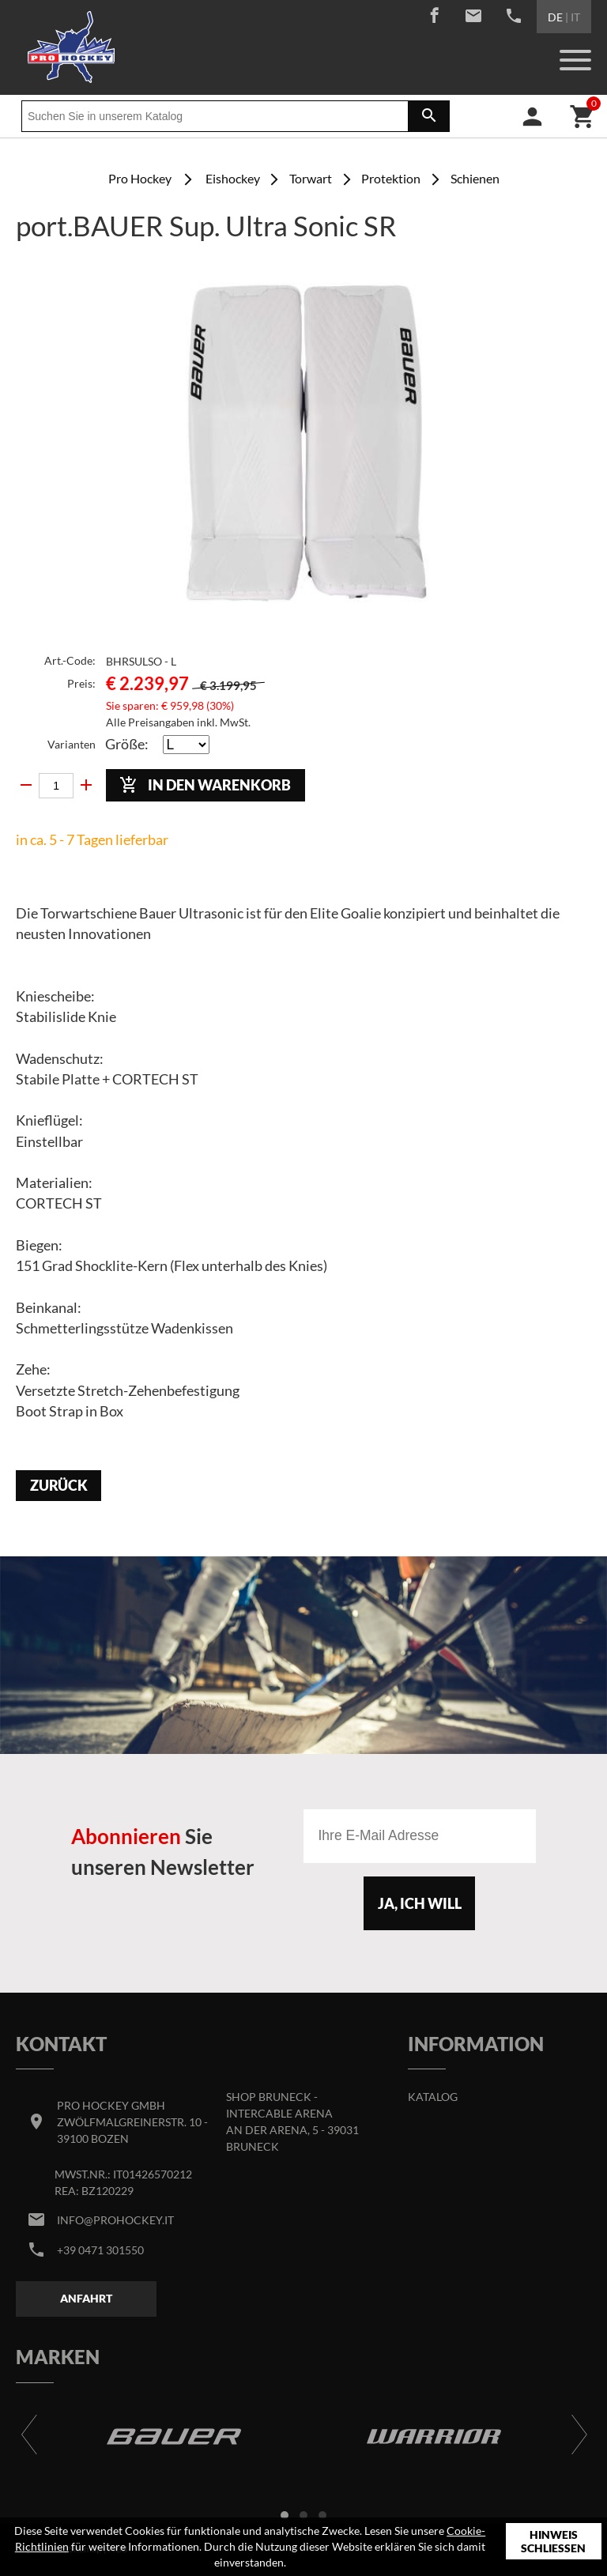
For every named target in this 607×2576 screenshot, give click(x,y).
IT (575, 17)
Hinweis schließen (553, 2541)
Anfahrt (86, 2298)
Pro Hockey (140, 178)
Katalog (433, 2096)
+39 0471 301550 (100, 2250)
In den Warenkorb (205, 784)
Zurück (59, 1485)
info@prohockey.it (115, 2220)
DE (555, 17)
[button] (284, 2515)
